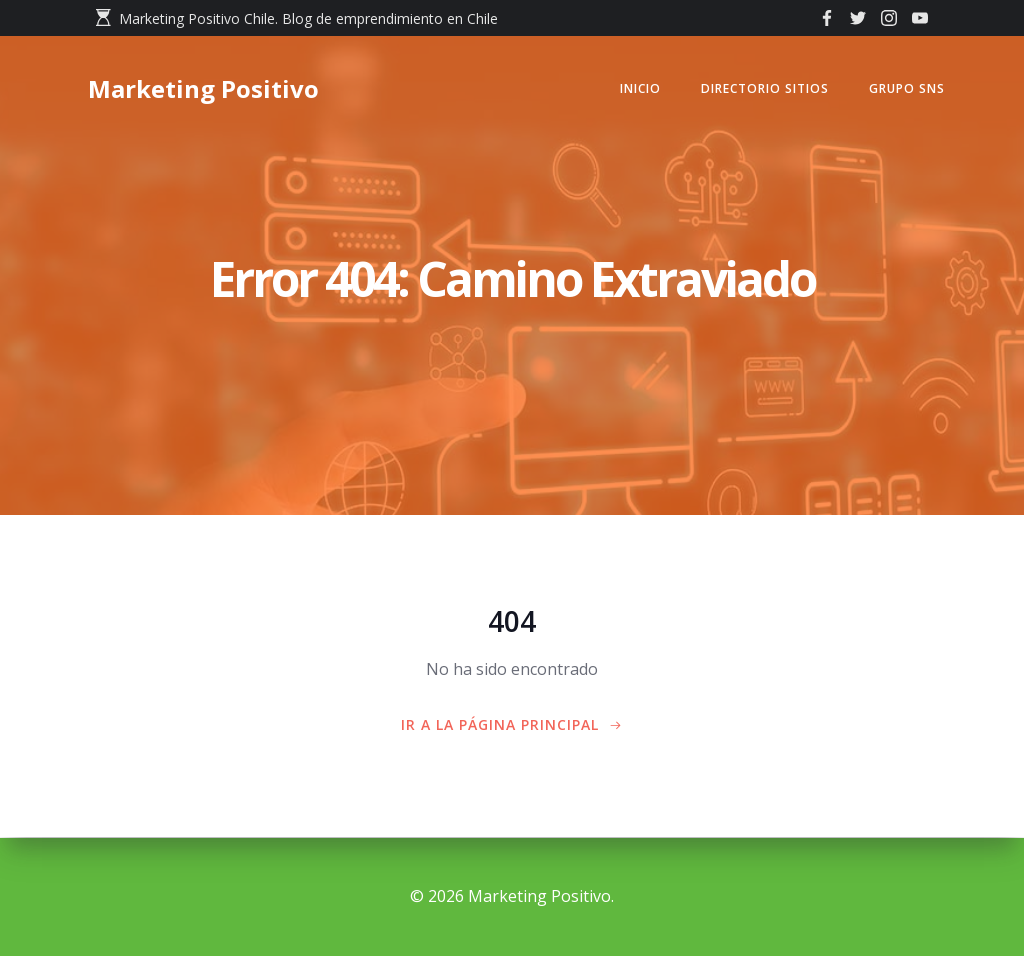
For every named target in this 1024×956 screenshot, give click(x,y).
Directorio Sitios (763, 89)
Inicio (638, 89)
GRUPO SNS (905, 89)
